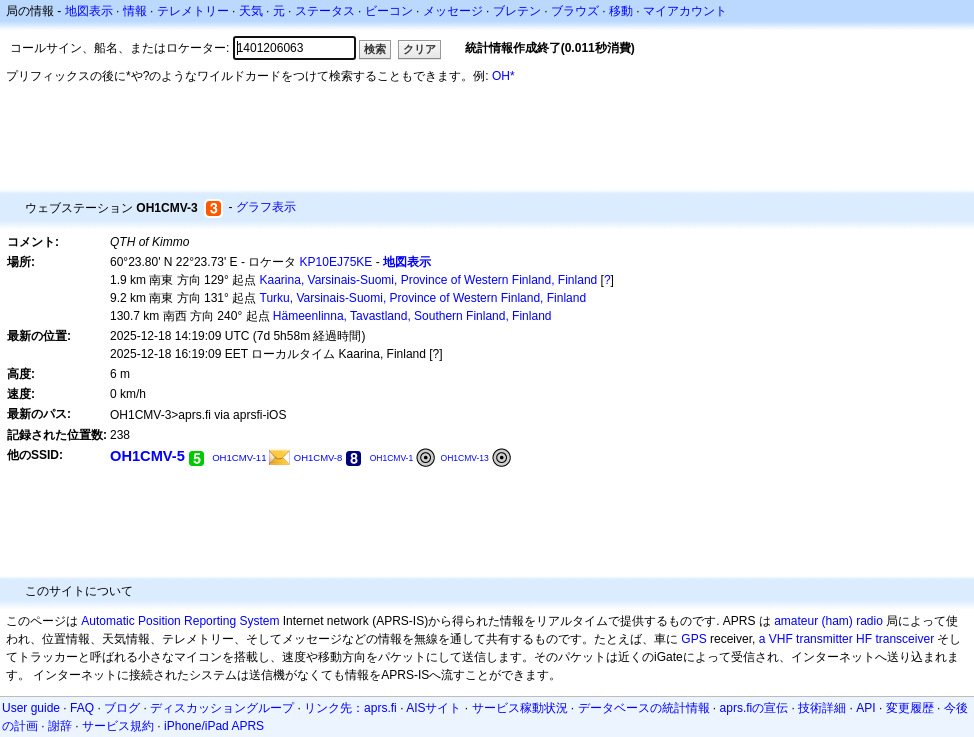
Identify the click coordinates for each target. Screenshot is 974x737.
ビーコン (389, 11)
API (865, 708)
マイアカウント (685, 11)
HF (864, 639)
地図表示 (89, 11)
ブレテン (517, 11)
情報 (135, 11)
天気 (251, 11)
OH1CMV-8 (318, 457)
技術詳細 (822, 708)
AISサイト (433, 708)
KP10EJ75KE (336, 262)
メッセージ (453, 11)
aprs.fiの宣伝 (754, 708)
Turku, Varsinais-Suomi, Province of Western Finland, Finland (423, 298)
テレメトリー (193, 11)
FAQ (82, 708)
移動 (621, 11)
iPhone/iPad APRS (214, 726)
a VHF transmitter (806, 639)
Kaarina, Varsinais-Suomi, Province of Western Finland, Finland (429, 280)
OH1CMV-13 (465, 458)
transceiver (904, 639)
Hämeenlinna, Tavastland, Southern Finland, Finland (412, 316)
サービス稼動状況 (520, 708)
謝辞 (60, 726)
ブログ (122, 708)
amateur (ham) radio (828, 621)
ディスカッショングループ (222, 708)
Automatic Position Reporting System (180, 621)
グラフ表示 (266, 207)
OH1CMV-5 (147, 456)
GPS (693, 639)
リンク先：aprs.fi (350, 708)
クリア (419, 49)
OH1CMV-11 (239, 457)
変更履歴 (910, 708)
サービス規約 (118, 726)
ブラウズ (575, 11)
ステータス (325, 11)
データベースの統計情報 (644, 708)
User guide (31, 708)
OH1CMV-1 (392, 458)
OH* (503, 76)
